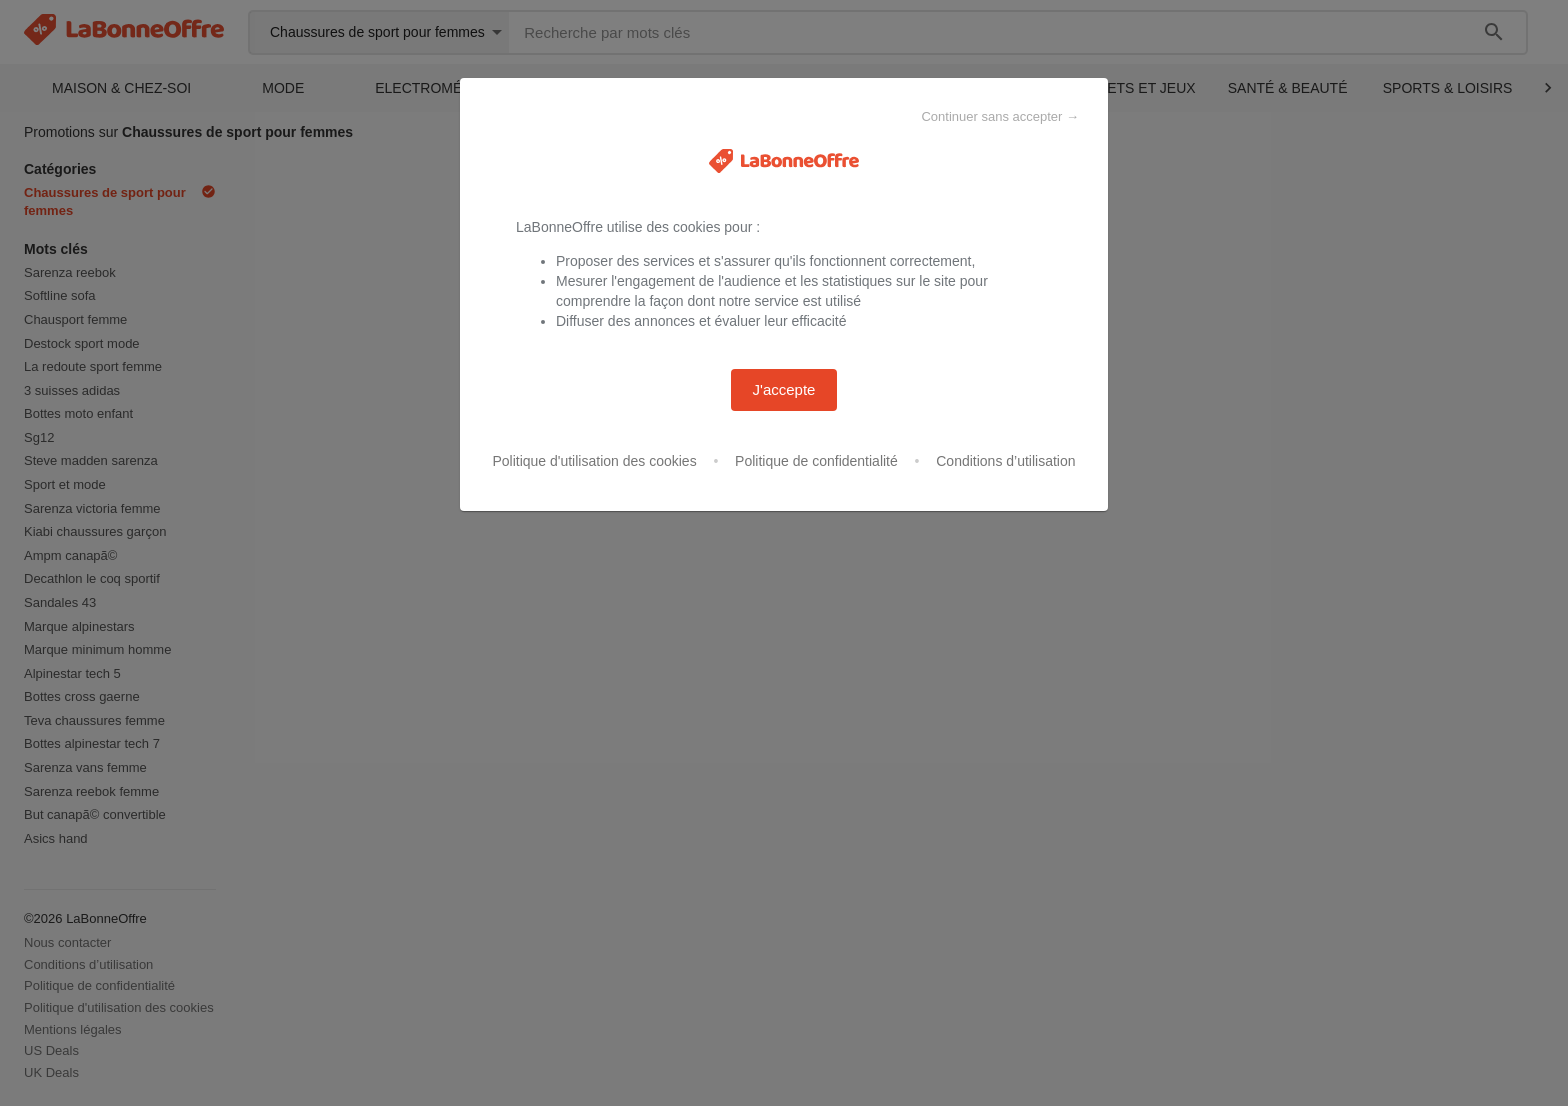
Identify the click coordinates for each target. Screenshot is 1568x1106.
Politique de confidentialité (816, 461)
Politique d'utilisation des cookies (594, 461)
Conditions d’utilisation (1005, 461)
